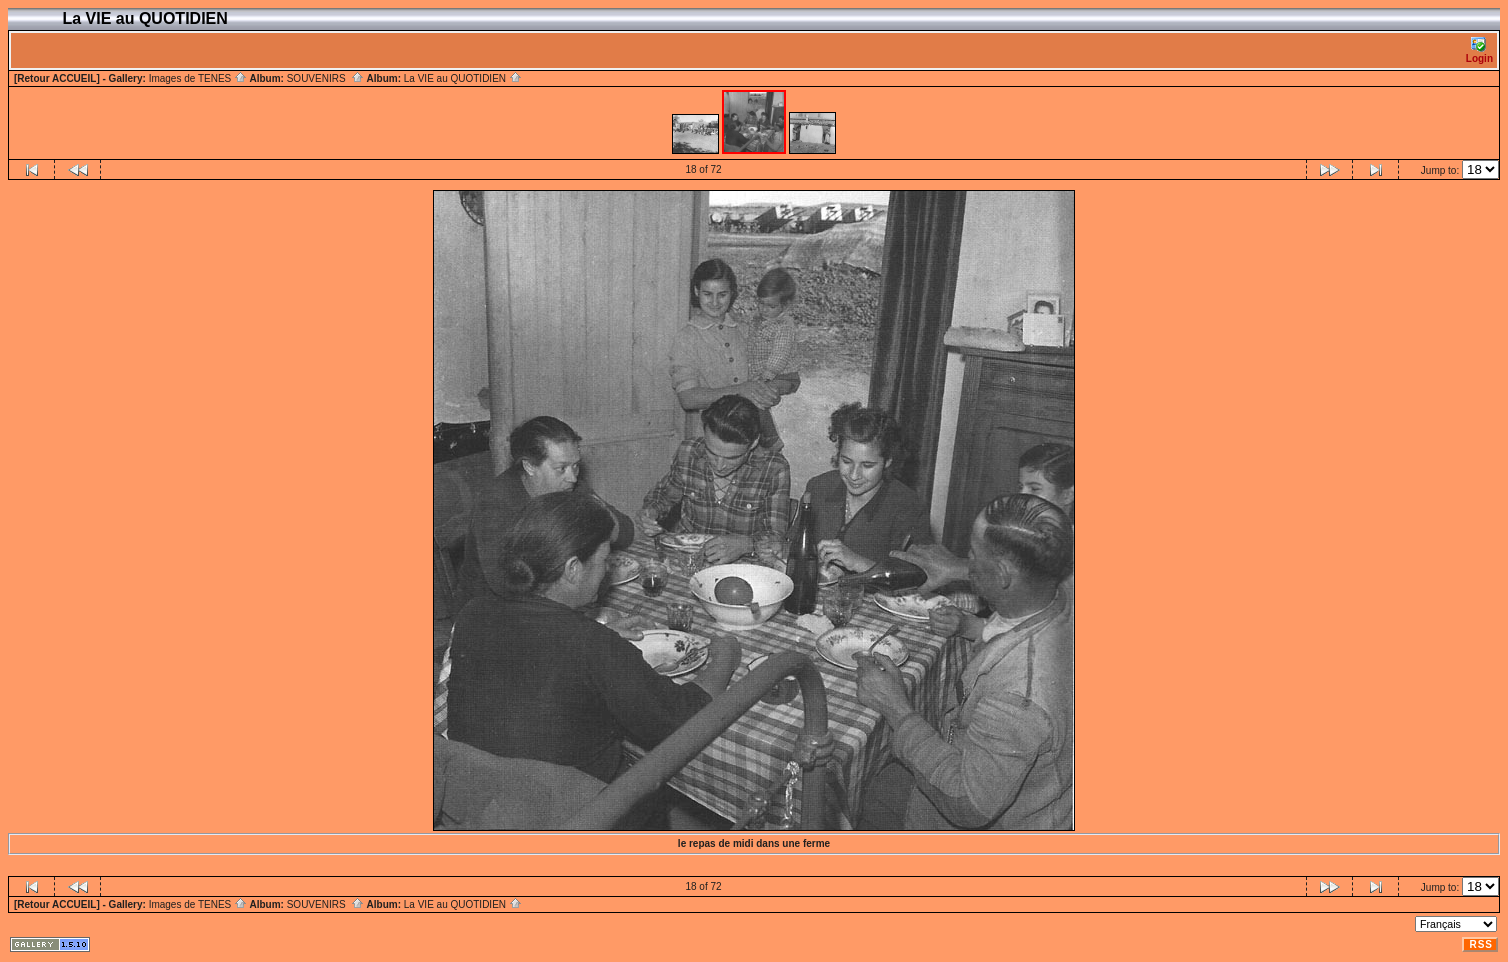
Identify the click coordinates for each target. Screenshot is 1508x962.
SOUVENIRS (325, 78)
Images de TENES (198, 78)
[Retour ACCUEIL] (57, 78)
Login (1479, 50)
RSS (1481, 944)
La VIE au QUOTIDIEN (463, 78)
